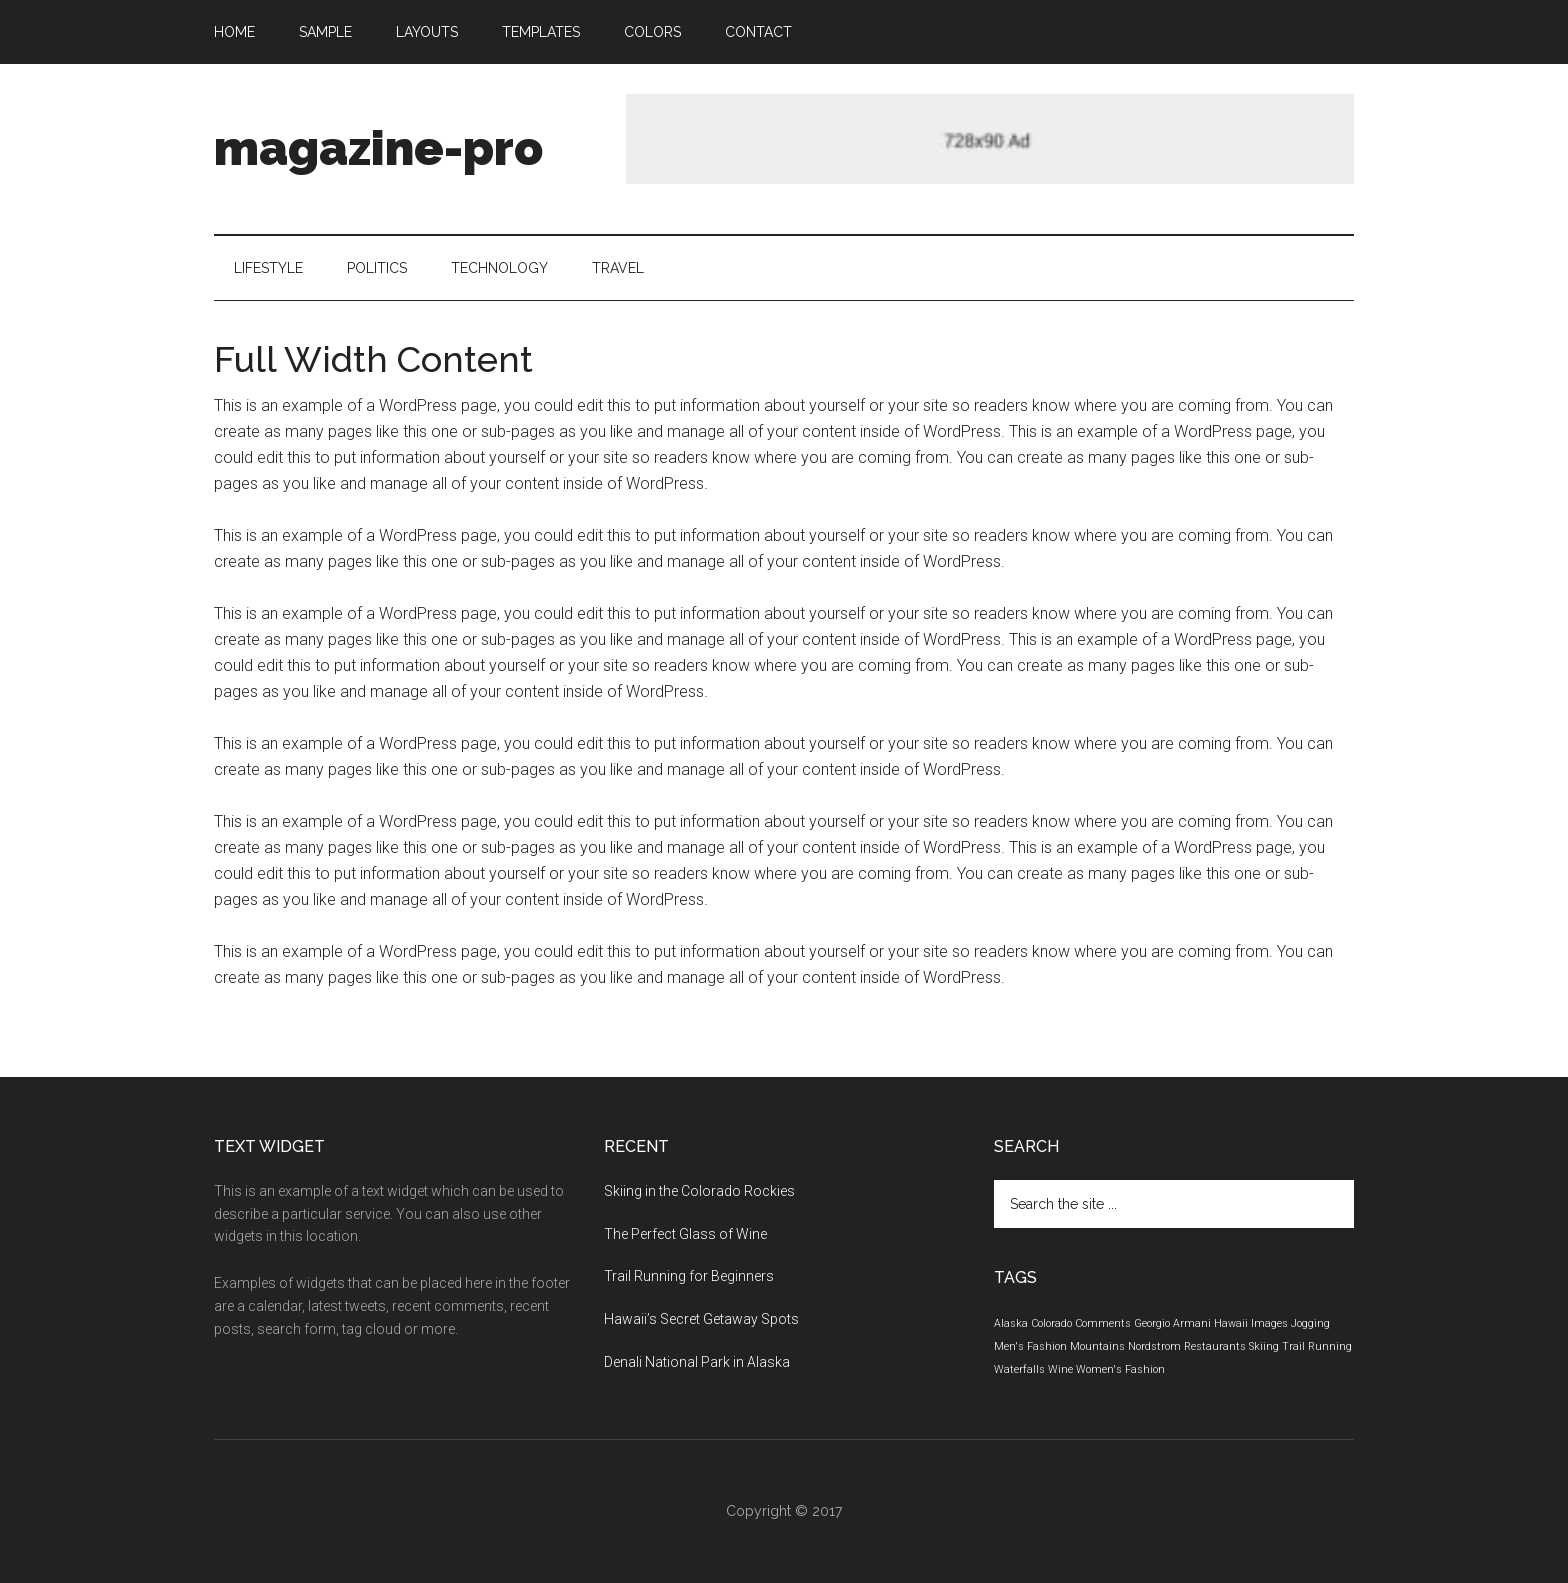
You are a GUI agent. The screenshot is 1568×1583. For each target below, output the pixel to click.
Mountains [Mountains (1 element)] (1097, 1346)
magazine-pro (378, 148)
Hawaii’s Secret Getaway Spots (701, 1319)
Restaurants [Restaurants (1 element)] (1215, 1346)
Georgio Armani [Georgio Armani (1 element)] (1172, 1323)
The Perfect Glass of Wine (685, 1234)
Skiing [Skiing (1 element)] (1264, 1346)
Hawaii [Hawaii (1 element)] (1231, 1323)
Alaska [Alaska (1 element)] (1011, 1323)
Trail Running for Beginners (689, 1276)
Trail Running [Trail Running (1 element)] (1317, 1346)
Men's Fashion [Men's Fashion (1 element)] (1030, 1346)
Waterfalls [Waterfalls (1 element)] (1019, 1369)
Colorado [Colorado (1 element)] (1051, 1323)
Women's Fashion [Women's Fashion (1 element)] (1120, 1369)
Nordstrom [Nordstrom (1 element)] (1154, 1346)
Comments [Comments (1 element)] (1103, 1323)
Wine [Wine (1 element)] (1060, 1369)
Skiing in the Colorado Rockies (699, 1191)
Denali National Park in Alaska (697, 1362)
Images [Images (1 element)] (1269, 1323)
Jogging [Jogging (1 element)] (1310, 1323)
